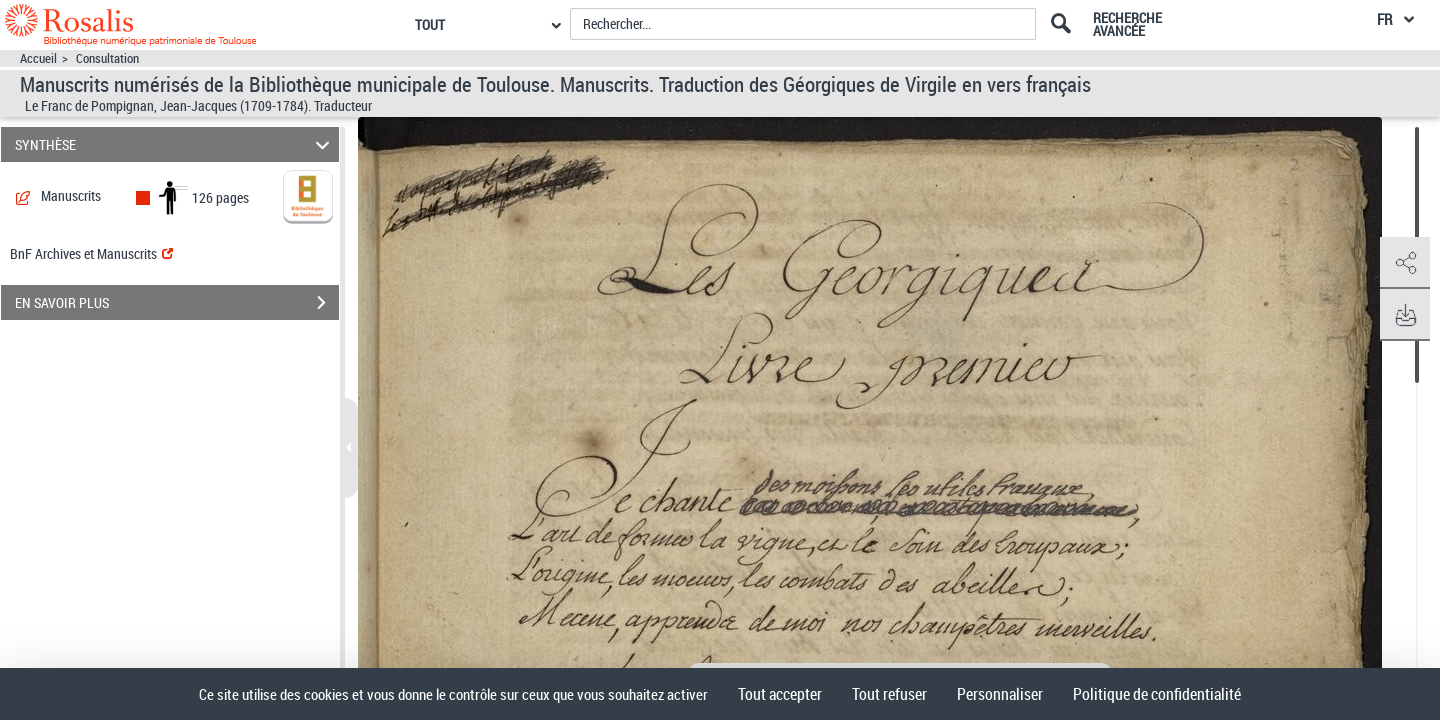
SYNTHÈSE (175, 144)
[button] (1405, 263)
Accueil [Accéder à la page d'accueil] (38, 58)
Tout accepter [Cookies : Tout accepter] (780, 694)
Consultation (107, 58)
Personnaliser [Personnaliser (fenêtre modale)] (1000, 694)
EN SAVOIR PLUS (177, 303)
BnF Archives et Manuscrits (91, 253)
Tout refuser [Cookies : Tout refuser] (889, 694)
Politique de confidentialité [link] (1157, 694)
